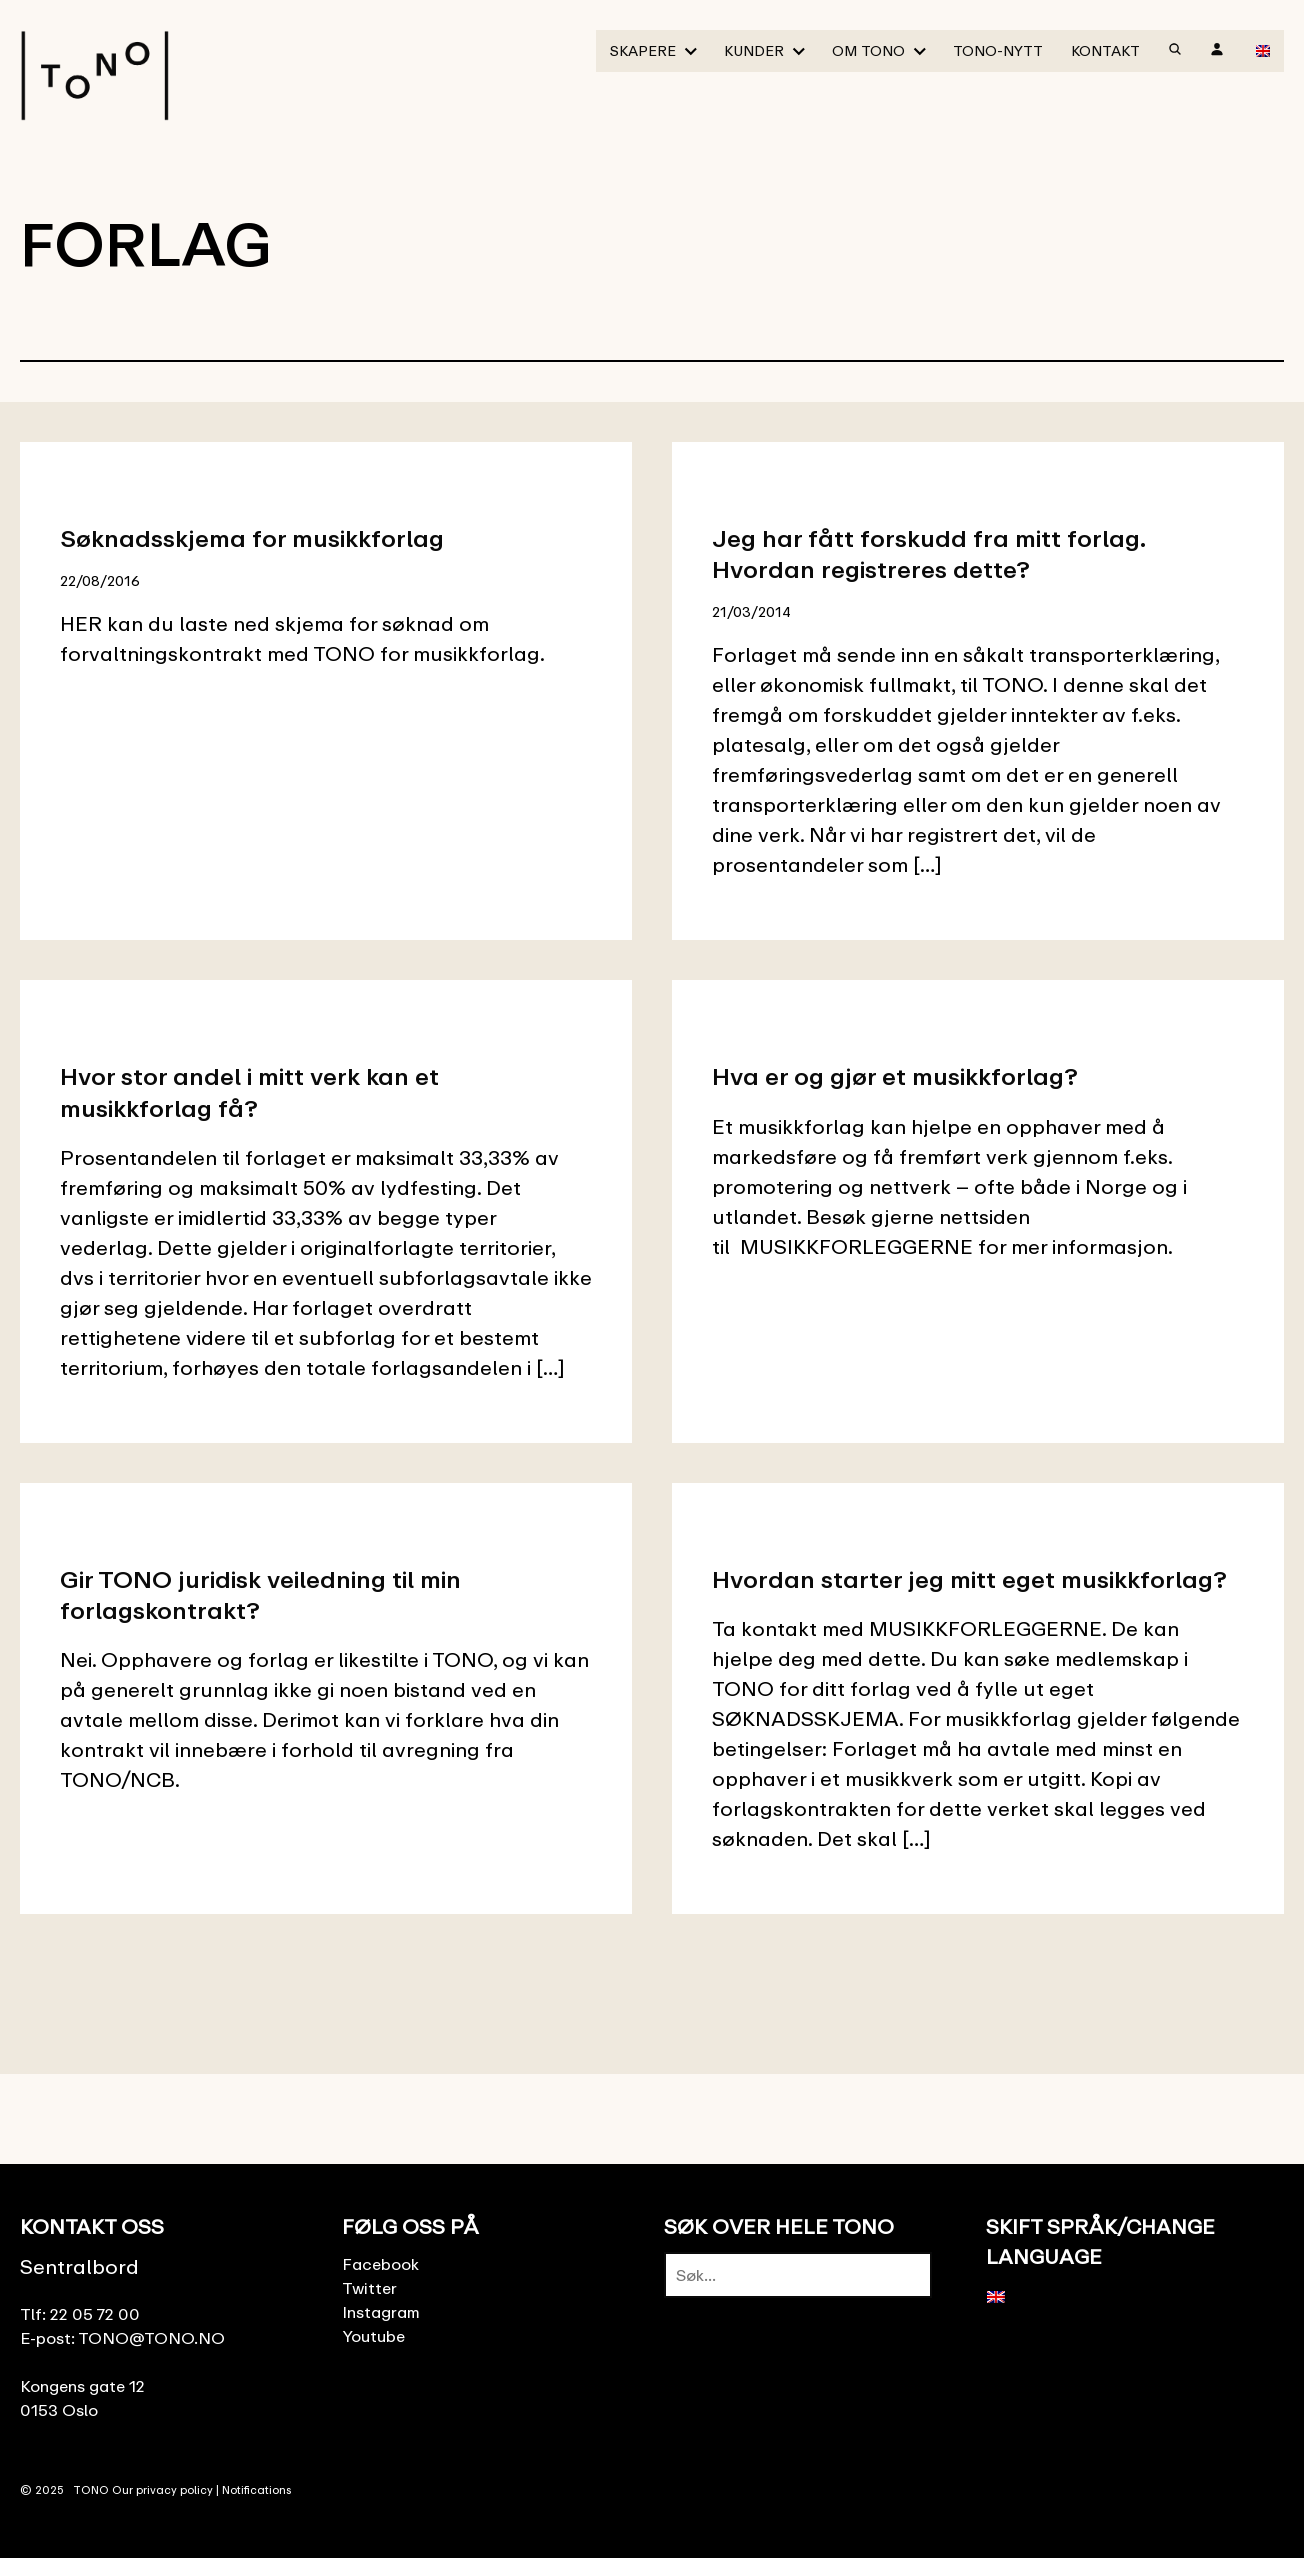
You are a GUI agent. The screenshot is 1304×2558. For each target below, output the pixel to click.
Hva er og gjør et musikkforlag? (895, 1075)
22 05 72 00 (95, 2314)
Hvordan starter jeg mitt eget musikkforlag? (969, 1578)
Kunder (754, 50)
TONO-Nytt (998, 50)
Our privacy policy (162, 2489)
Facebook (380, 2264)
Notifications (256, 2489)
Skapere (643, 50)
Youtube (373, 2336)
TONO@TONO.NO (151, 2338)
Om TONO (868, 50)
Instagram (381, 2312)
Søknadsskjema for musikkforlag (252, 537)
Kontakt (1105, 50)
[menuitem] (1263, 50)
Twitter (369, 2288)
